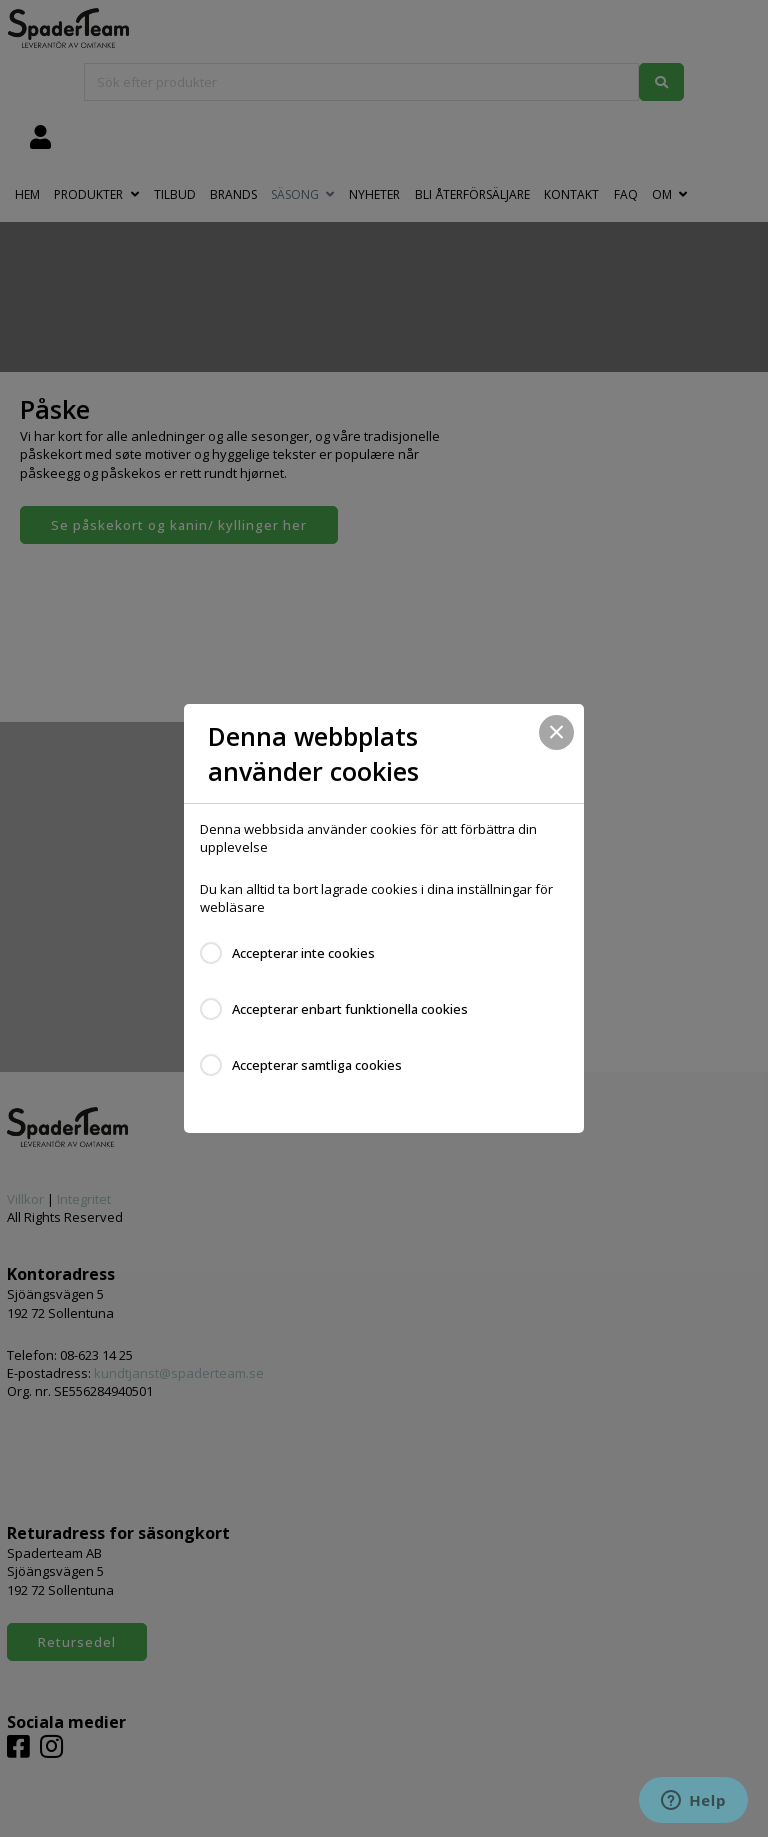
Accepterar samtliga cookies (317, 1065)
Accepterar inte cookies (303, 953)
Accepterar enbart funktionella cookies (350, 1009)
